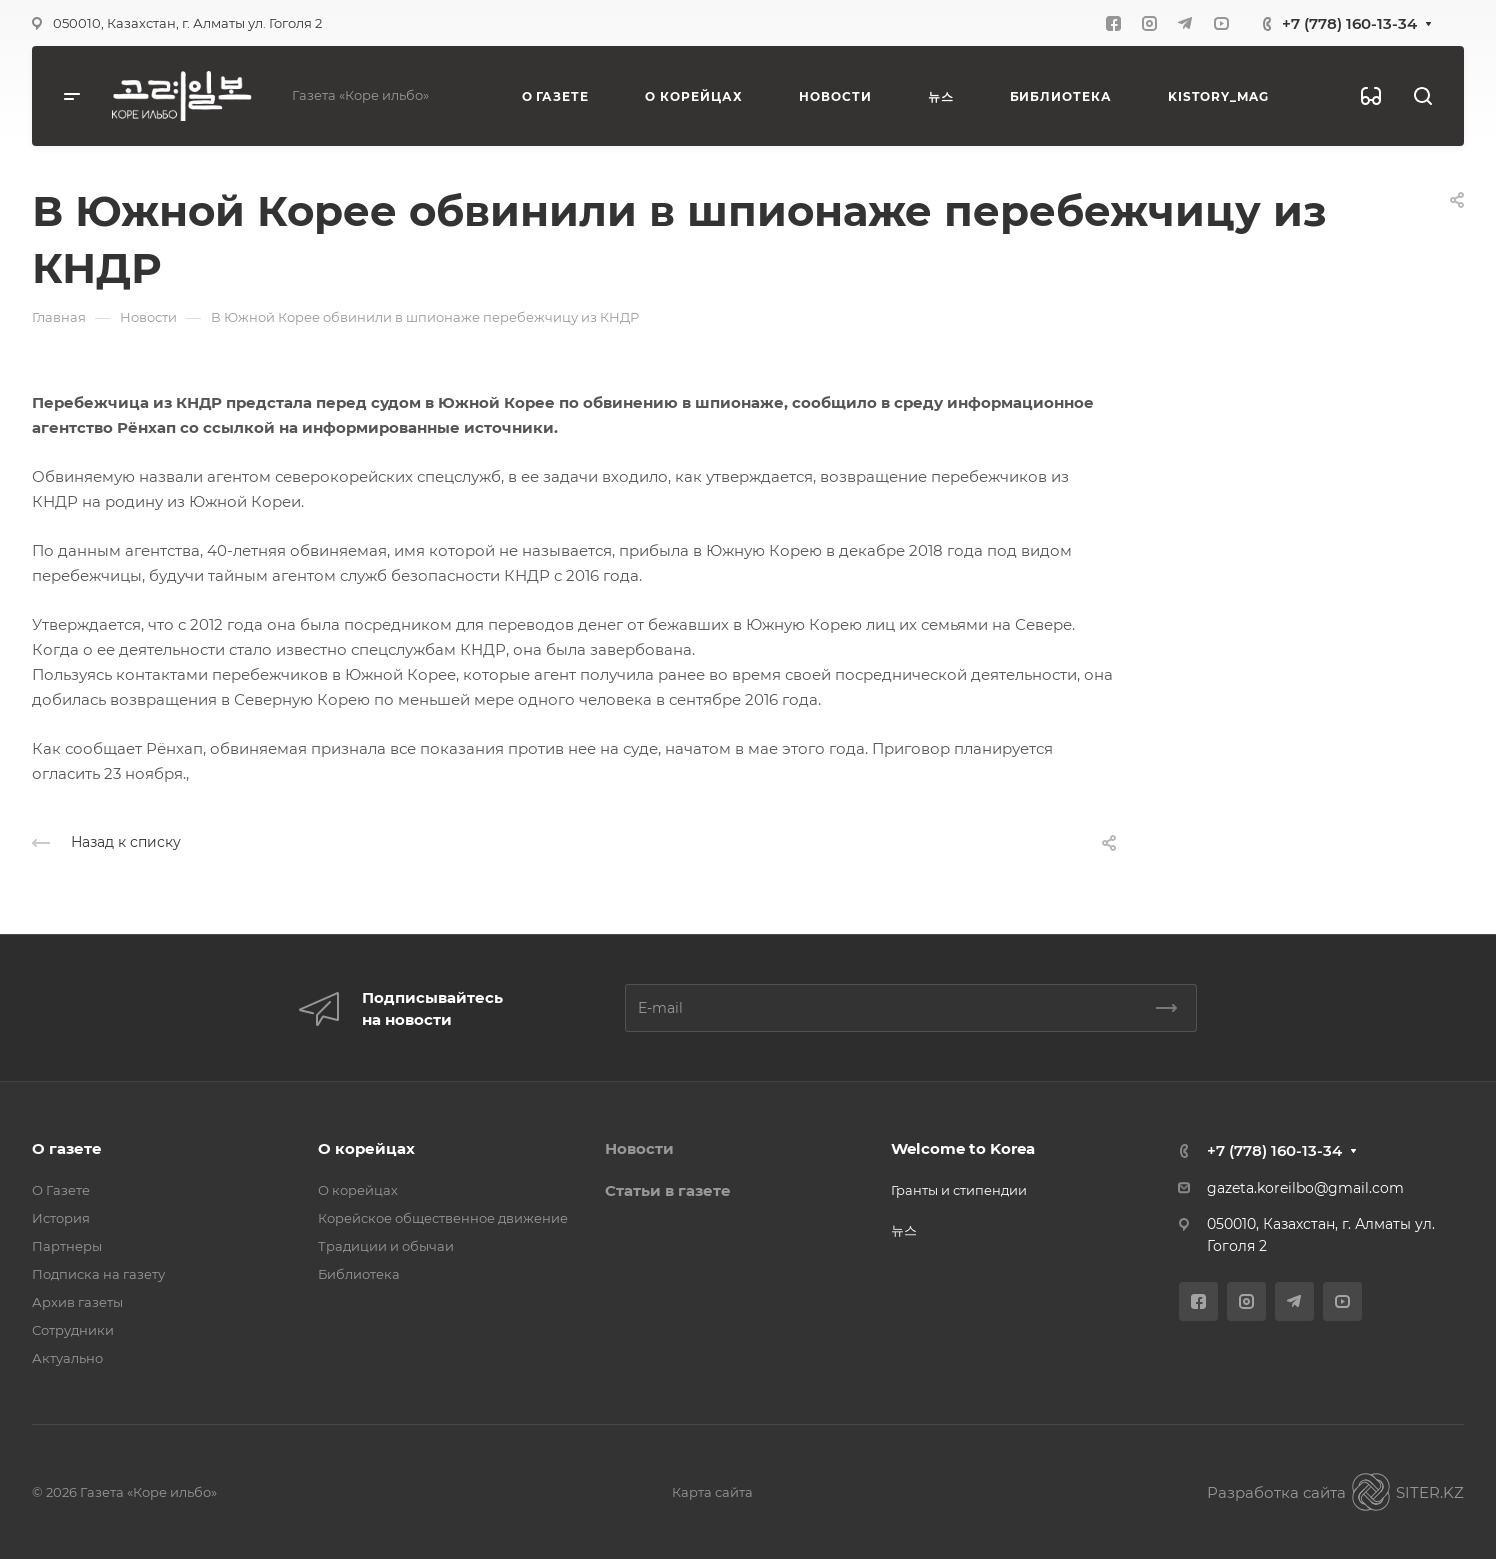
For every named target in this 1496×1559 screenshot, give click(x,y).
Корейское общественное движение (443, 1218)
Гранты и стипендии (959, 1190)
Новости (639, 1148)
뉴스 (904, 1230)
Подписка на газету (98, 1274)
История (61, 1218)
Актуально (67, 1358)
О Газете (61, 1190)
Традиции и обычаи (386, 1246)
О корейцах (366, 1148)
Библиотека (359, 1274)
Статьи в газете (668, 1190)
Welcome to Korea (963, 1148)
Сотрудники (73, 1330)
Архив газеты (77, 1302)
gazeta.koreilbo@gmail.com (1305, 1188)
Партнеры (67, 1246)
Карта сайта (712, 1492)
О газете (67, 1148)
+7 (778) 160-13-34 (1349, 23)
